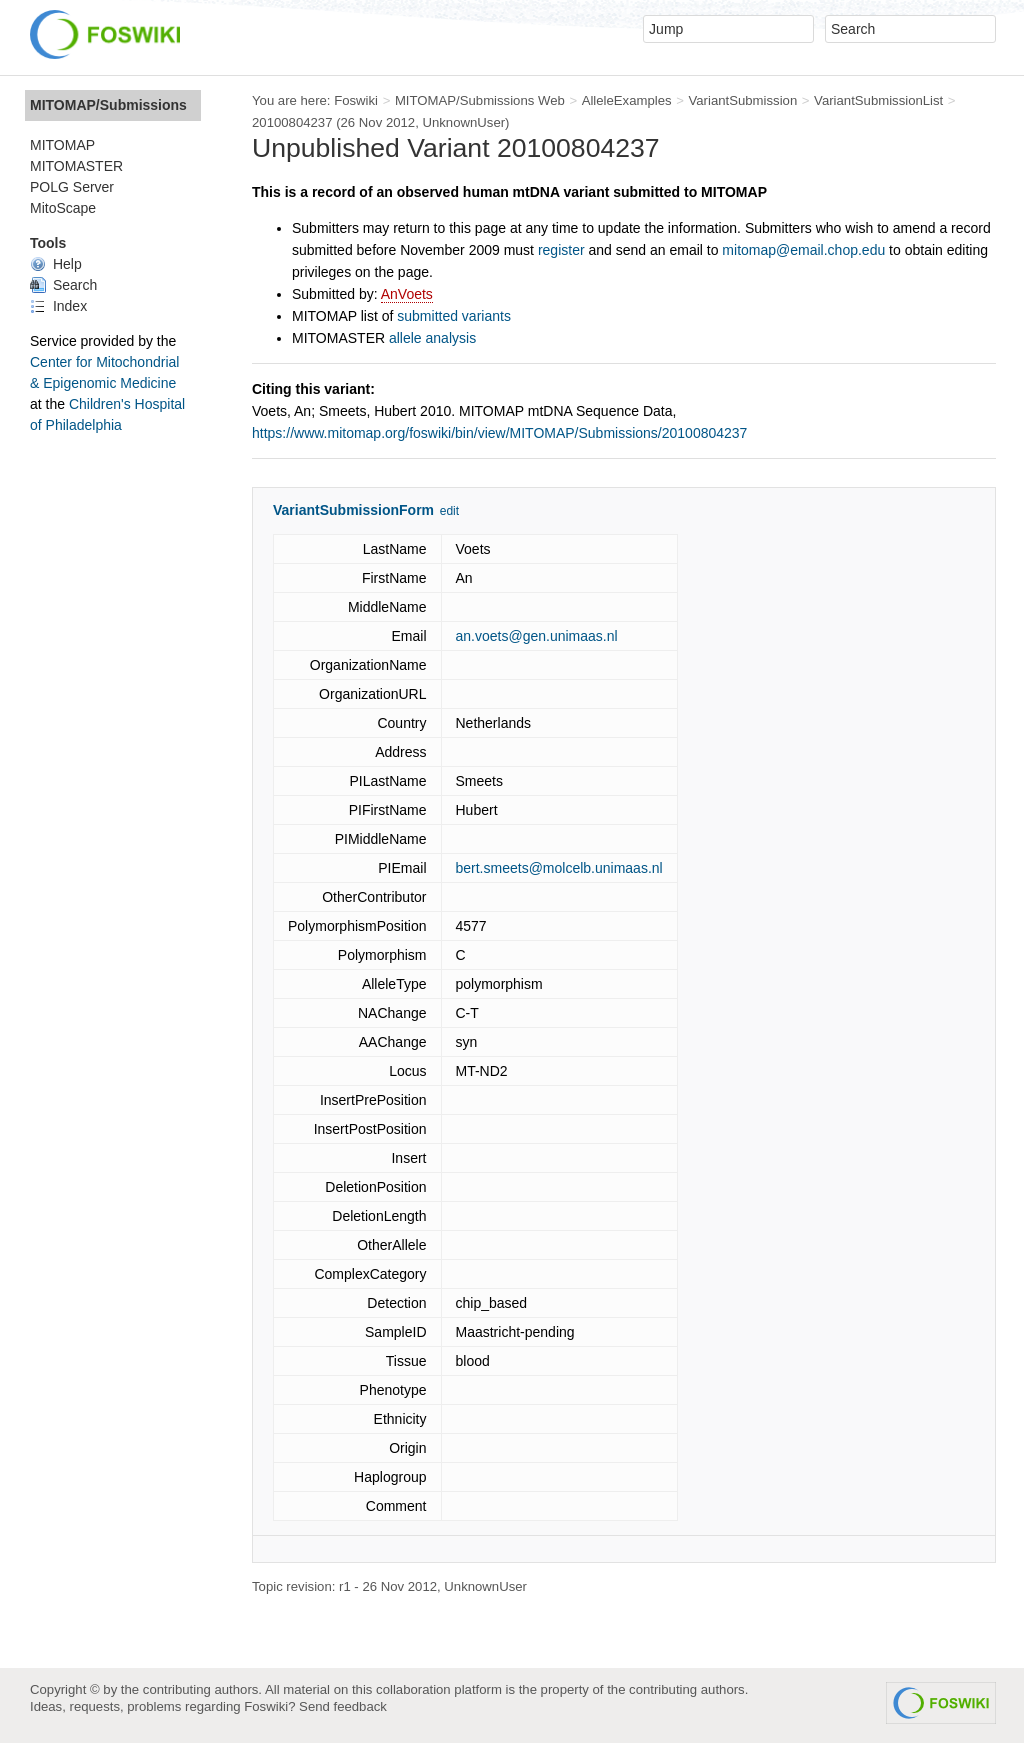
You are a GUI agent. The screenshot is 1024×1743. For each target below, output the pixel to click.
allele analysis (432, 338)
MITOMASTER (76, 166)
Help (56, 264)
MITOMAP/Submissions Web (480, 100)
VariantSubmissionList (878, 100)
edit (449, 511)
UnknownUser (463, 122)
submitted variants (454, 316)
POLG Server (72, 187)
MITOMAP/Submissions (108, 105)
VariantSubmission (742, 100)
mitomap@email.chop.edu (803, 250)
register (561, 250)
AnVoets (407, 294)
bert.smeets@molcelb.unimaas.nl (559, 868)
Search (63, 285)
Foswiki (356, 100)
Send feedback (343, 1706)
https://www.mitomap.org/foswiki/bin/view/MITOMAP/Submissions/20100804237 (499, 433)
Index (58, 306)
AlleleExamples (627, 100)
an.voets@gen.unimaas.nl (537, 636)
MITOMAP (62, 145)
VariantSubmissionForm (353, 510)
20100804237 (292, 122)
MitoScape (63, 208)
